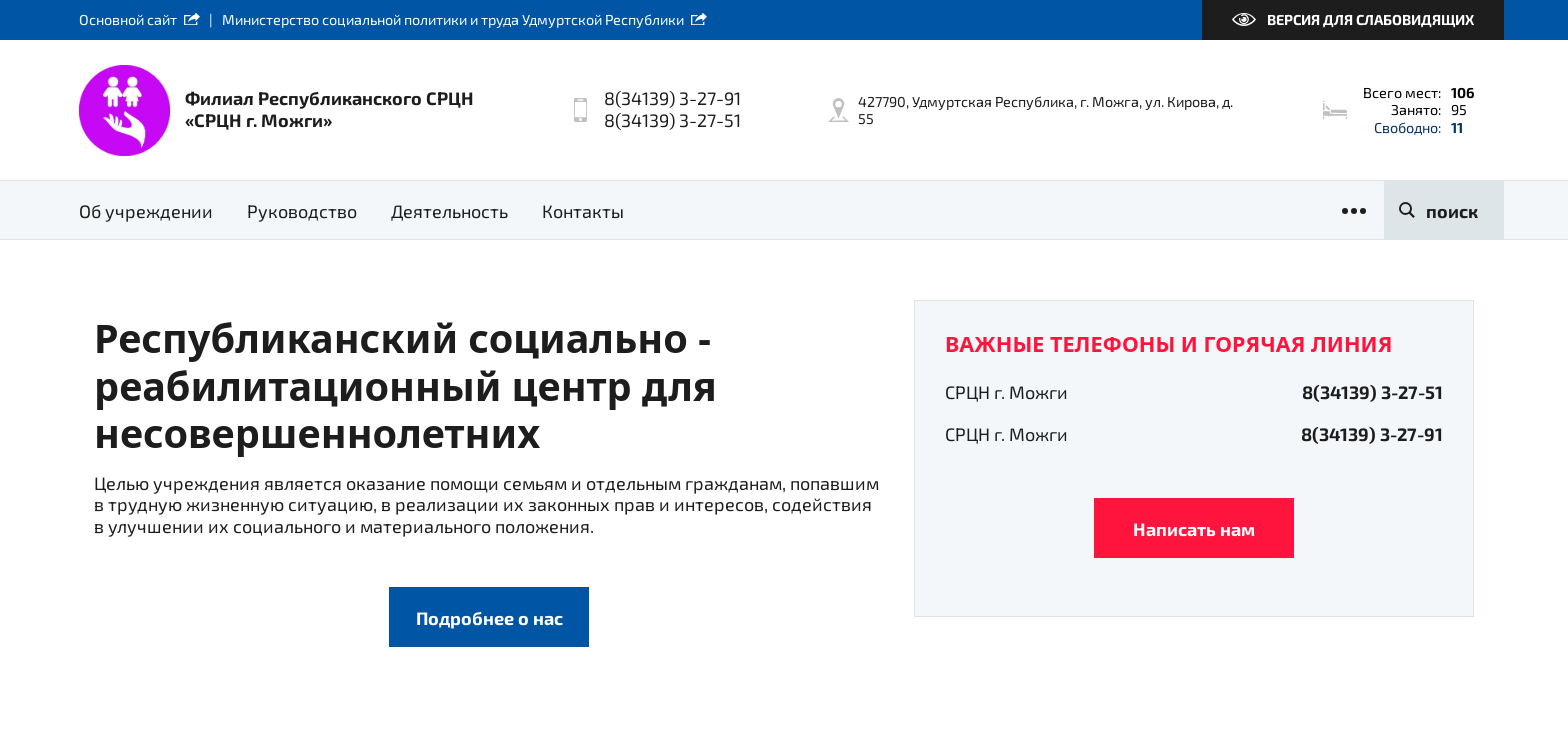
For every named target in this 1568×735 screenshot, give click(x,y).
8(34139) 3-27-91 (1372, 434)
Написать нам (1194, 529)
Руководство (302, 211)
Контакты (583, 211)
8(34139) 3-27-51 (1372, 392)
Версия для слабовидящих (1370, 19)
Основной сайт (128, 19)
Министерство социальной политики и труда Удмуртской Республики (453, 19)
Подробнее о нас (489, 618)
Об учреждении (146, 211)
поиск (1452, 211)
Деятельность (449, 211)
